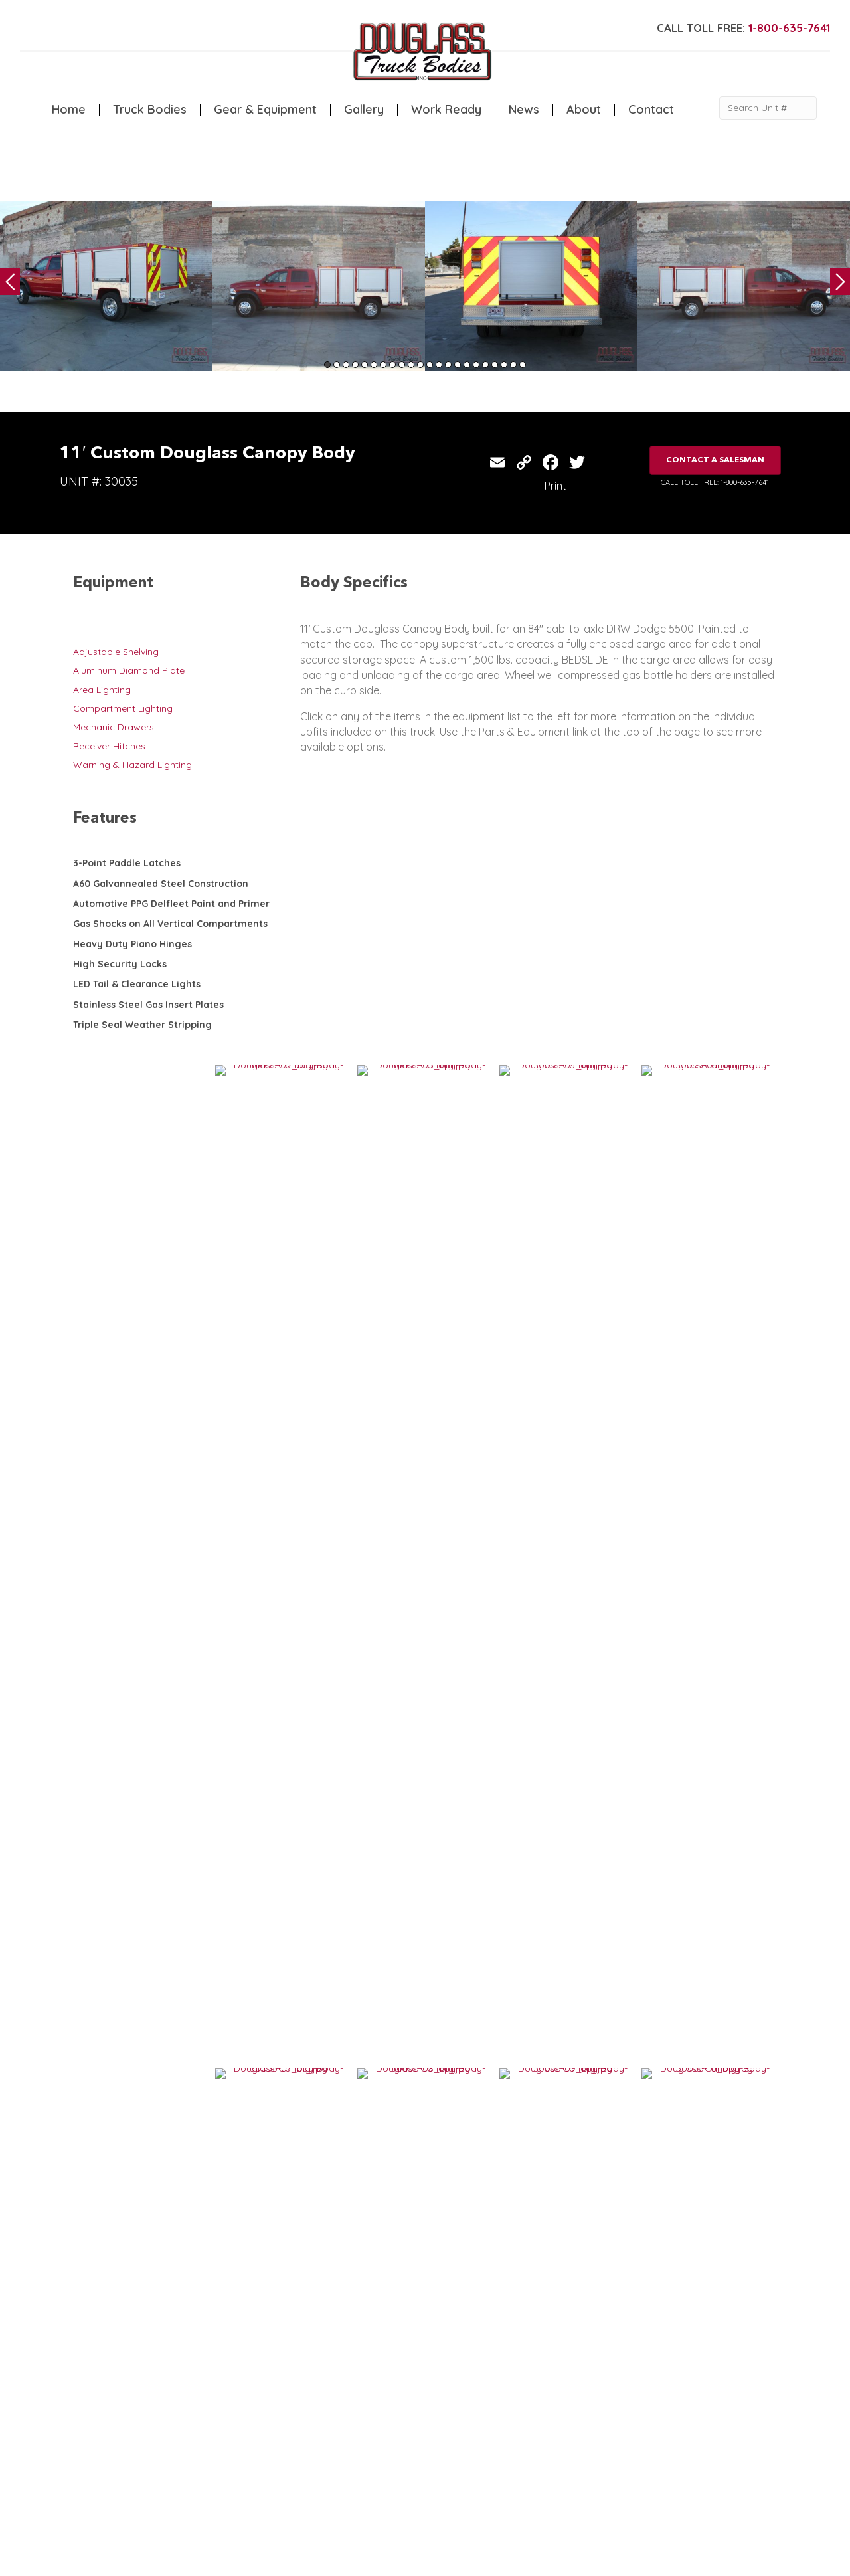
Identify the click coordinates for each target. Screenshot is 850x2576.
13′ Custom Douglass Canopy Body (684, 1874)
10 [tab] (411, 364)
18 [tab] (485, 364)
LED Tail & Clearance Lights (137, 984)
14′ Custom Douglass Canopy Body (336, 1874)
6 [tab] (374, 364)
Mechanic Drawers (113, 727)
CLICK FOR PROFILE (700, 2476)
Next (840, 281)
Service (221, 2386)
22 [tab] (522, 364)
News (524, 110)
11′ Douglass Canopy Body (319, 2081)
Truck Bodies (150, 110)
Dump (277, 2426)
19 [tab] (494, 364)
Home (69, 110)
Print (555, 485)
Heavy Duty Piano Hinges (132, 944)
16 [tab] (467, 364)
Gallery (364, 110)
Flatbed (281, 2413)
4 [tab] (355, 364)
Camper (223, 2426)
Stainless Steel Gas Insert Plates (148, 1005)
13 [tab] (439, 364)
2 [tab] (336, 364)
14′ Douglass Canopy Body (494, 2081)
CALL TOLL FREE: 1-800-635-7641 (715, 482)
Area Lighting (102, 690)
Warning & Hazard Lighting (132, 765)
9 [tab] (401, 364)
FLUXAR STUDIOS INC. (409, 2560)
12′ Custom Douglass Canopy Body (161, 1874)
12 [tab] (429, 364)
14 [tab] (448, 364)
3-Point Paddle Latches (127, 863)
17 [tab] (476, 364)
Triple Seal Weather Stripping (142, 1025)
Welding (223, 2413)
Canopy (281, 2399)
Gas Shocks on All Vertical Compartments (170, 924)
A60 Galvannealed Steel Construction (160, 884)
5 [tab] (364, 364)
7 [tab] (383, 364)
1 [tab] (327, 364)
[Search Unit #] (768, 108)
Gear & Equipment (265, 110)
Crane (218, 2399)
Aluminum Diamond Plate (129, 670)
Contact (651, 110)
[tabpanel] (106, 286)
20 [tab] (504, 364)
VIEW (114, 1915)
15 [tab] (457, 364)
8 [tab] (392, 364)
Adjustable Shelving (116, 652)
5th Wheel (285, 2386)
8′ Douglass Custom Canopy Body (509, 1874)
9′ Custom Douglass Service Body (683, 2081)
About (583, 110)
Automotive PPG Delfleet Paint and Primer (171, 904)
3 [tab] (346, 364)
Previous (10, 281)
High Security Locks (120, 964)
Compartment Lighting (123, 708)
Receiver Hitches (109, 746)
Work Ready (446, 110)
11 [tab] (420, 364)
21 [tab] (513, 364)
